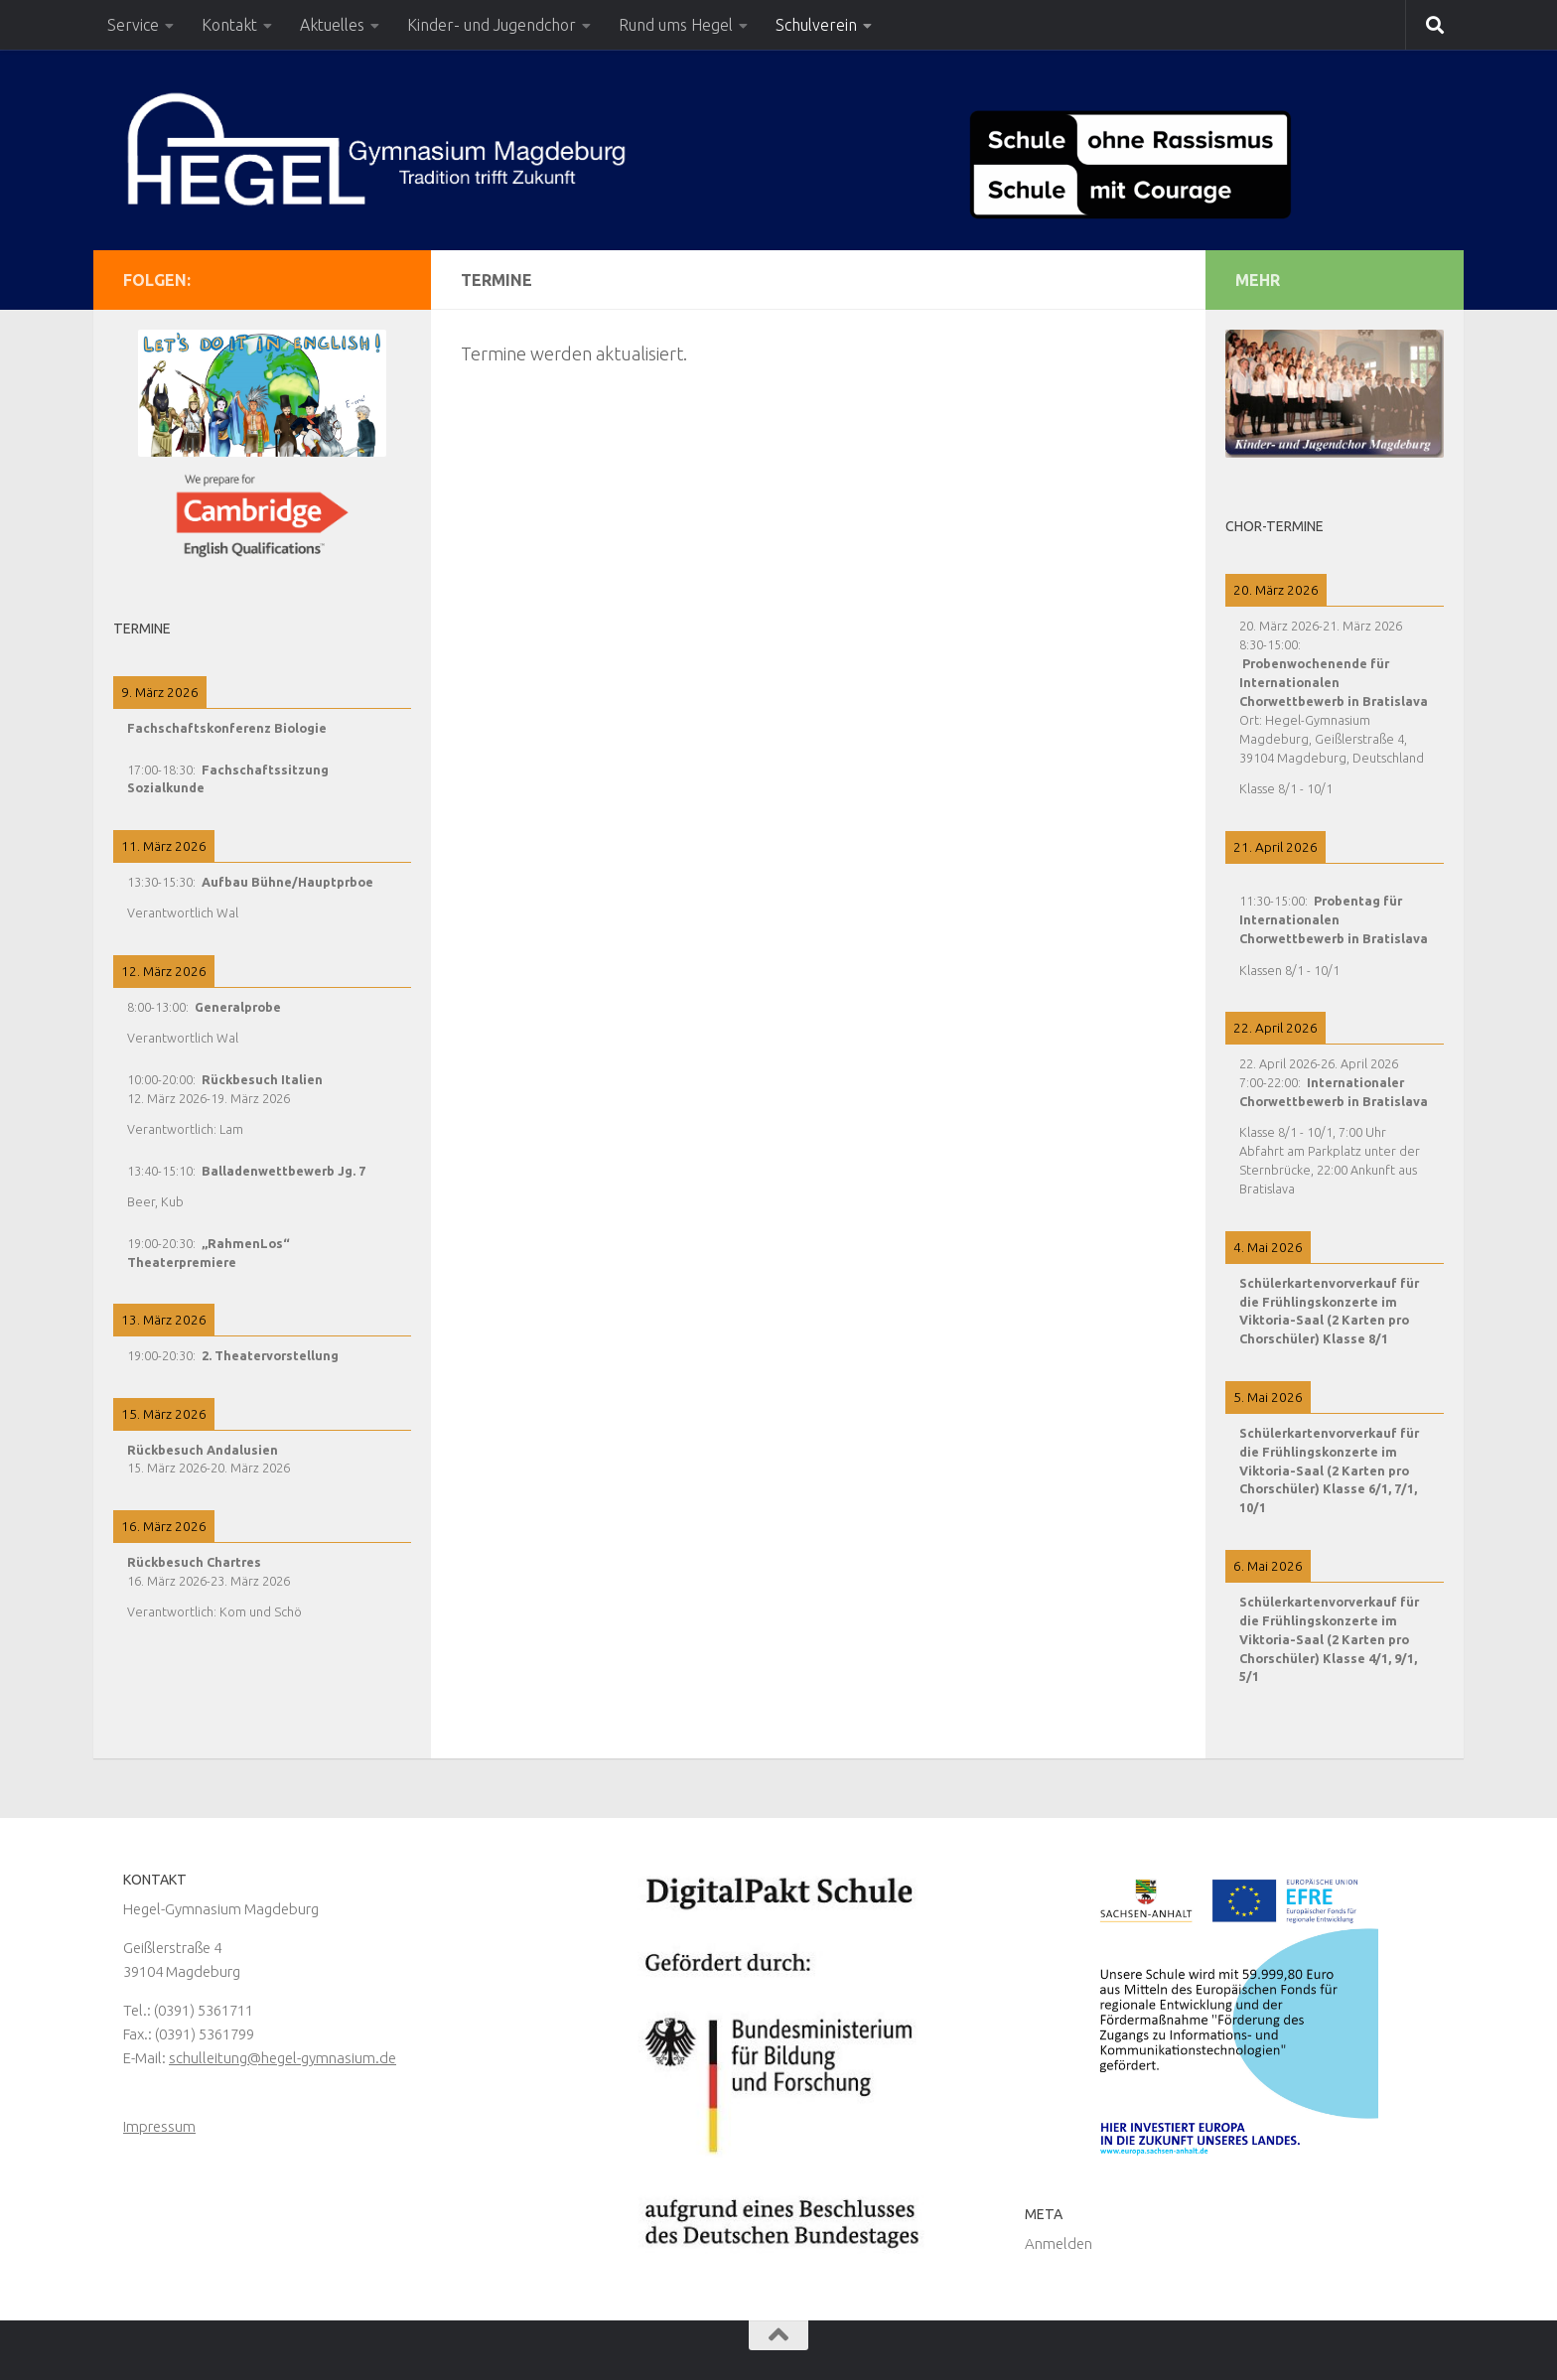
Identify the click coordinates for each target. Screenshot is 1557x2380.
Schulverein (816, 25)
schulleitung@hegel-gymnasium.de (282, 2057)
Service (133, 25)
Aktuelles (332, 25)
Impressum (159, 2126)
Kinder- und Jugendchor (491, 25)
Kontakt (229, 25)
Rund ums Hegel (676, 25)
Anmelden (1058, 2243)
